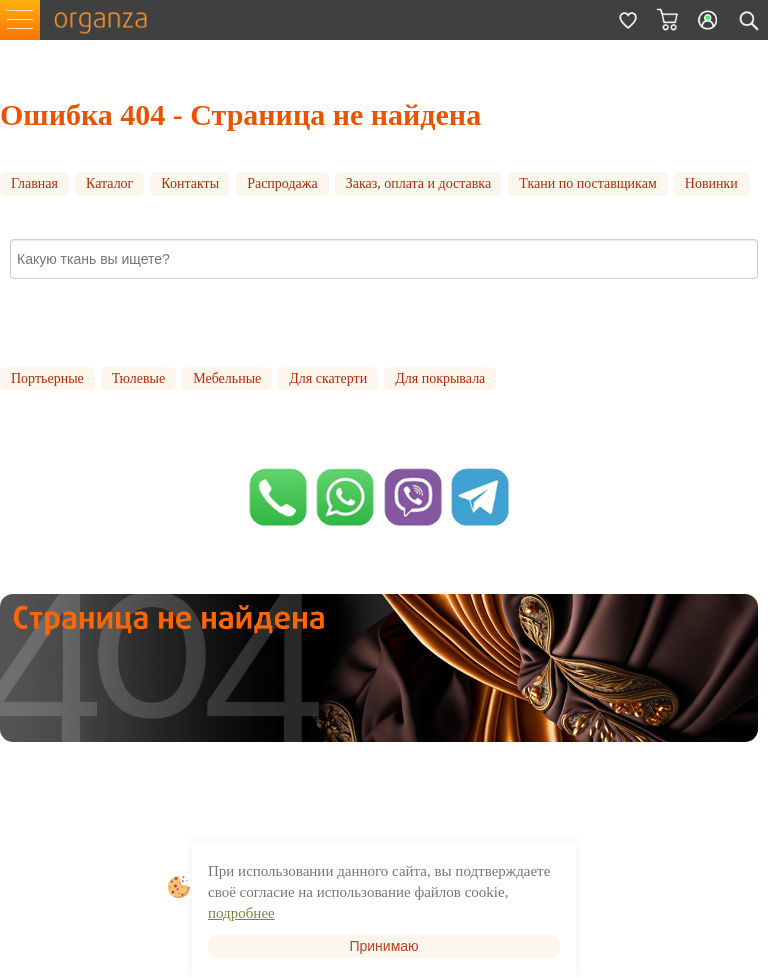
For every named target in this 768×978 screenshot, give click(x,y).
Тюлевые (138, 378)
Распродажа (282, 183)
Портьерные (47, 378)
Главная (34, 183)
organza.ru (110, 20)
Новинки (711, 183)
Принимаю (383, 946)
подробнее (241, 913)
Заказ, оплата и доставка (419, 183)
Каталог (109, 183)
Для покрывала (440, 378)
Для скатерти (328, 378)
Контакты (190, 183)
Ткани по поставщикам (588, 183)
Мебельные (227, 378)
